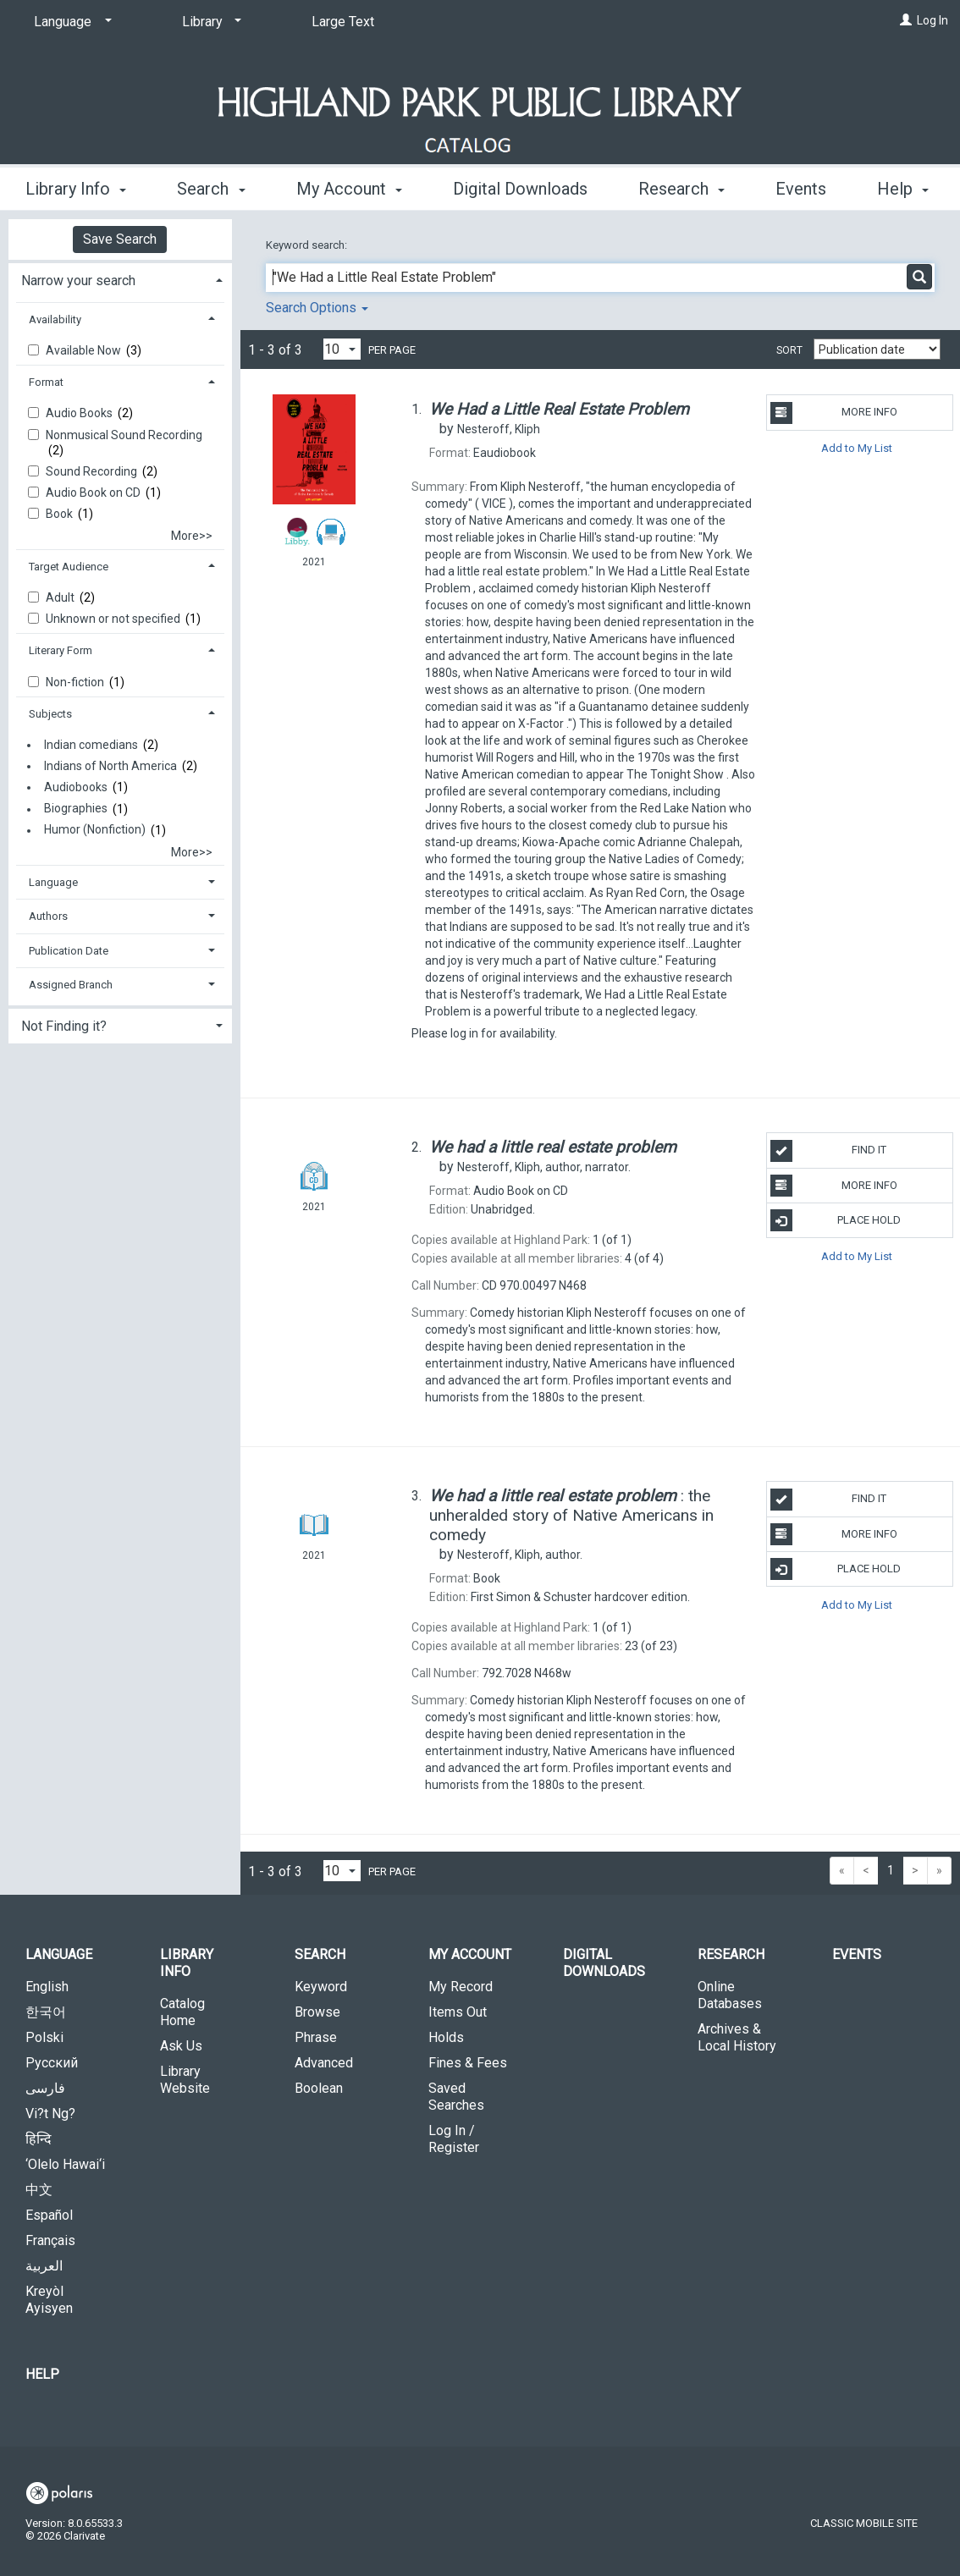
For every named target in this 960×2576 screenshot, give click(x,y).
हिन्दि (38, 2139)
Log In (932, 20)
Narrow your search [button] (78, 280)
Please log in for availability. (484, 1033)
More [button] (808, 189)
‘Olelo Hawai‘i (65, 2164)
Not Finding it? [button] (64, 1026)
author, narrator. (544, 1167)
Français (50, 2240)
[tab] (120, 279)
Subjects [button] (50, 713)
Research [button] (681, 186)
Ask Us (181, 2046)
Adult (61, 597)
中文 (38, 2190)
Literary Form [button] (60, 650)
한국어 (45, 2012)
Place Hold (836, 1220)
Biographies (76, 809)
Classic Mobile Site (864, 2523)
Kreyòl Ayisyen (49, 2299)
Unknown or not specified (114, 618)
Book (60, 513)
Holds (446, 2037)
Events (856, 1954)
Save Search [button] (120, 239)
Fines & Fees (467, 2063)
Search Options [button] (317, 308)
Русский (51, 2063)
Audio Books (80, 413)
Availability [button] (55, 319)
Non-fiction (76, 682)
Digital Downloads (520, 186)
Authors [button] (48, 916)
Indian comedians (91, 744)
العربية (44, 2266)
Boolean (319, 2088)
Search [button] (211, 186)
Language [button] (53, 882)
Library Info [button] (75, 186)
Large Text (343, 22)
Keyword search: (308, 245)
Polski (44, 2037)
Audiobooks (76, 787)
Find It (828, 1151)
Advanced (324, 2063)
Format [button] (46, 382)
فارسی (45, 2088)
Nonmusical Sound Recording (124, 435)
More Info (833, 413)
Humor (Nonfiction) (95, 830)
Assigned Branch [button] (71, 984)
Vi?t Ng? (50, 2113)
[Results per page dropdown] (342, 349)
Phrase (316, 2037)
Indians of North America (110, 766)
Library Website (185, 2079)
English (47, 1987)
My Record (460, 1987)
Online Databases (730, 1995)
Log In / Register (453, 2138)
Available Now (85, 350)
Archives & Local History (737, 2037)
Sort (789, 350)
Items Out (457, 2012)
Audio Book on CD (94, 492)
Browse (317, 2012)
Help (42, 2374)
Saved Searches (456, 2096)
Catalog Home (182, 2011)
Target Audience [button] (68, 566)
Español (49, 2215)
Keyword (321, 1987)
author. (519, 1554)
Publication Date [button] (68, 950)
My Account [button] (349, 186)
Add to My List (856, 448)
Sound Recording (93, 471)
